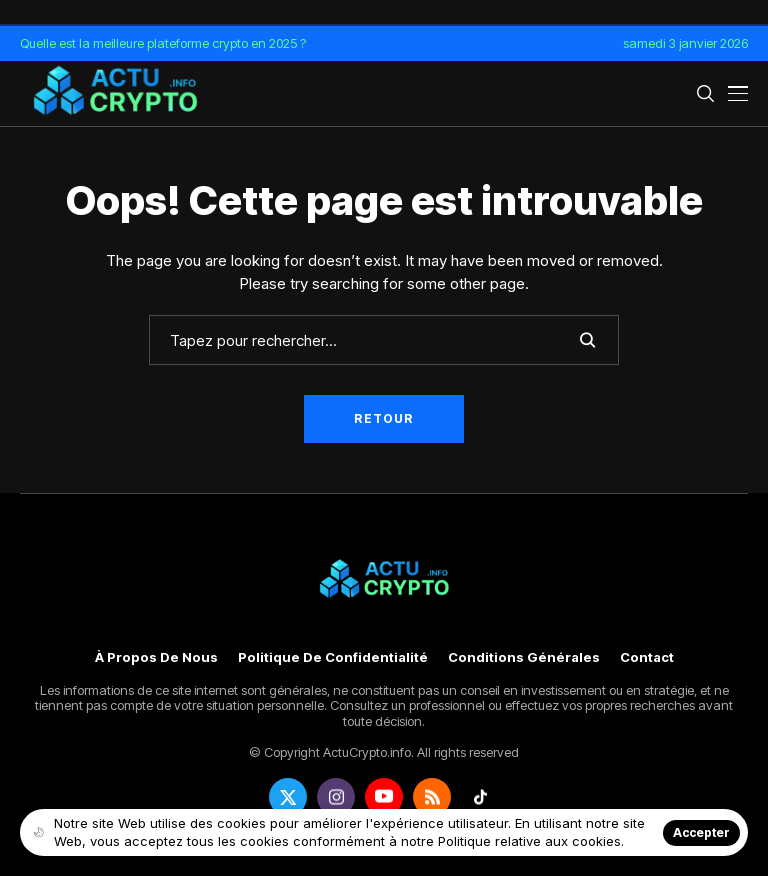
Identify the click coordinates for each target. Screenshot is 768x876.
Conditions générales (524, 657)
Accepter (701, 832)
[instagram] (336, 797)
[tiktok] (480, 797)
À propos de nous (156, 657)
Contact (647, 657)
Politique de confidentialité (333, 657)
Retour (383, 418)
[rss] (432, 797)
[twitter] (288, 797)
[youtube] (384, 797)
